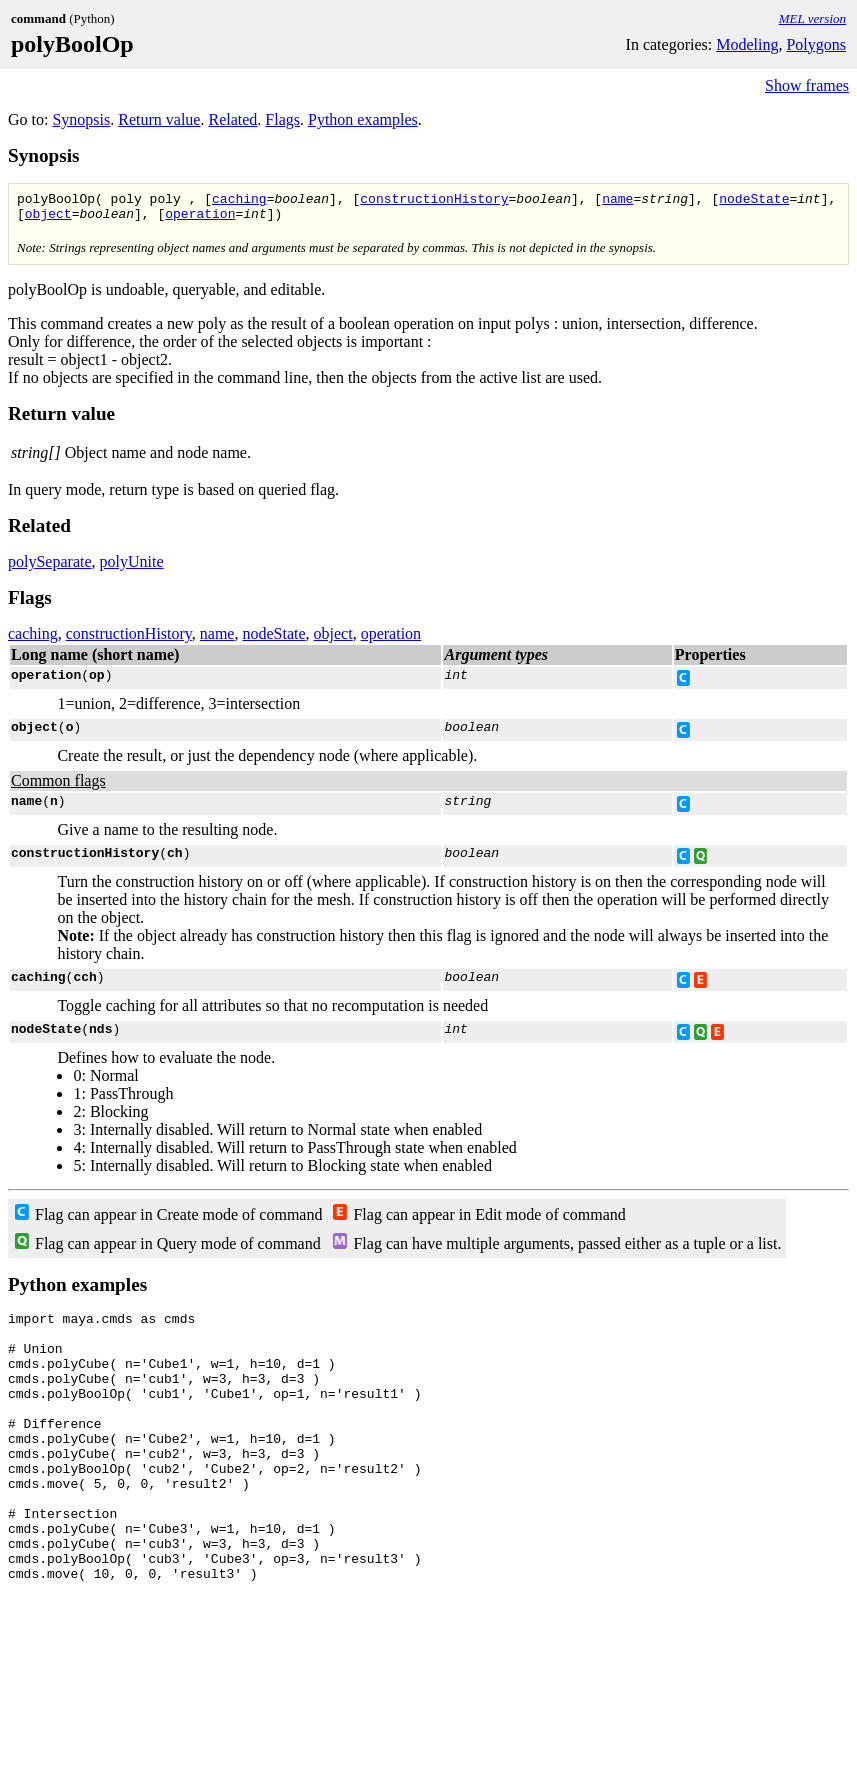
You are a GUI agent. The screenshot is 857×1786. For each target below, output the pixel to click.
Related (232, 119)
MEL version (812, 18)
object (48, 219)
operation (200, 219)
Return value (159, 119)
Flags (282, 119)
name (617, 201)
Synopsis (81, 119)
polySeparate (50, 567)
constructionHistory (434, 201)
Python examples (363, 119)
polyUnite (132, 567)
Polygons (816, 44)
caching (239, 201)
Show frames (807, 85)
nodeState (754, 201)
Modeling (747, 44)
